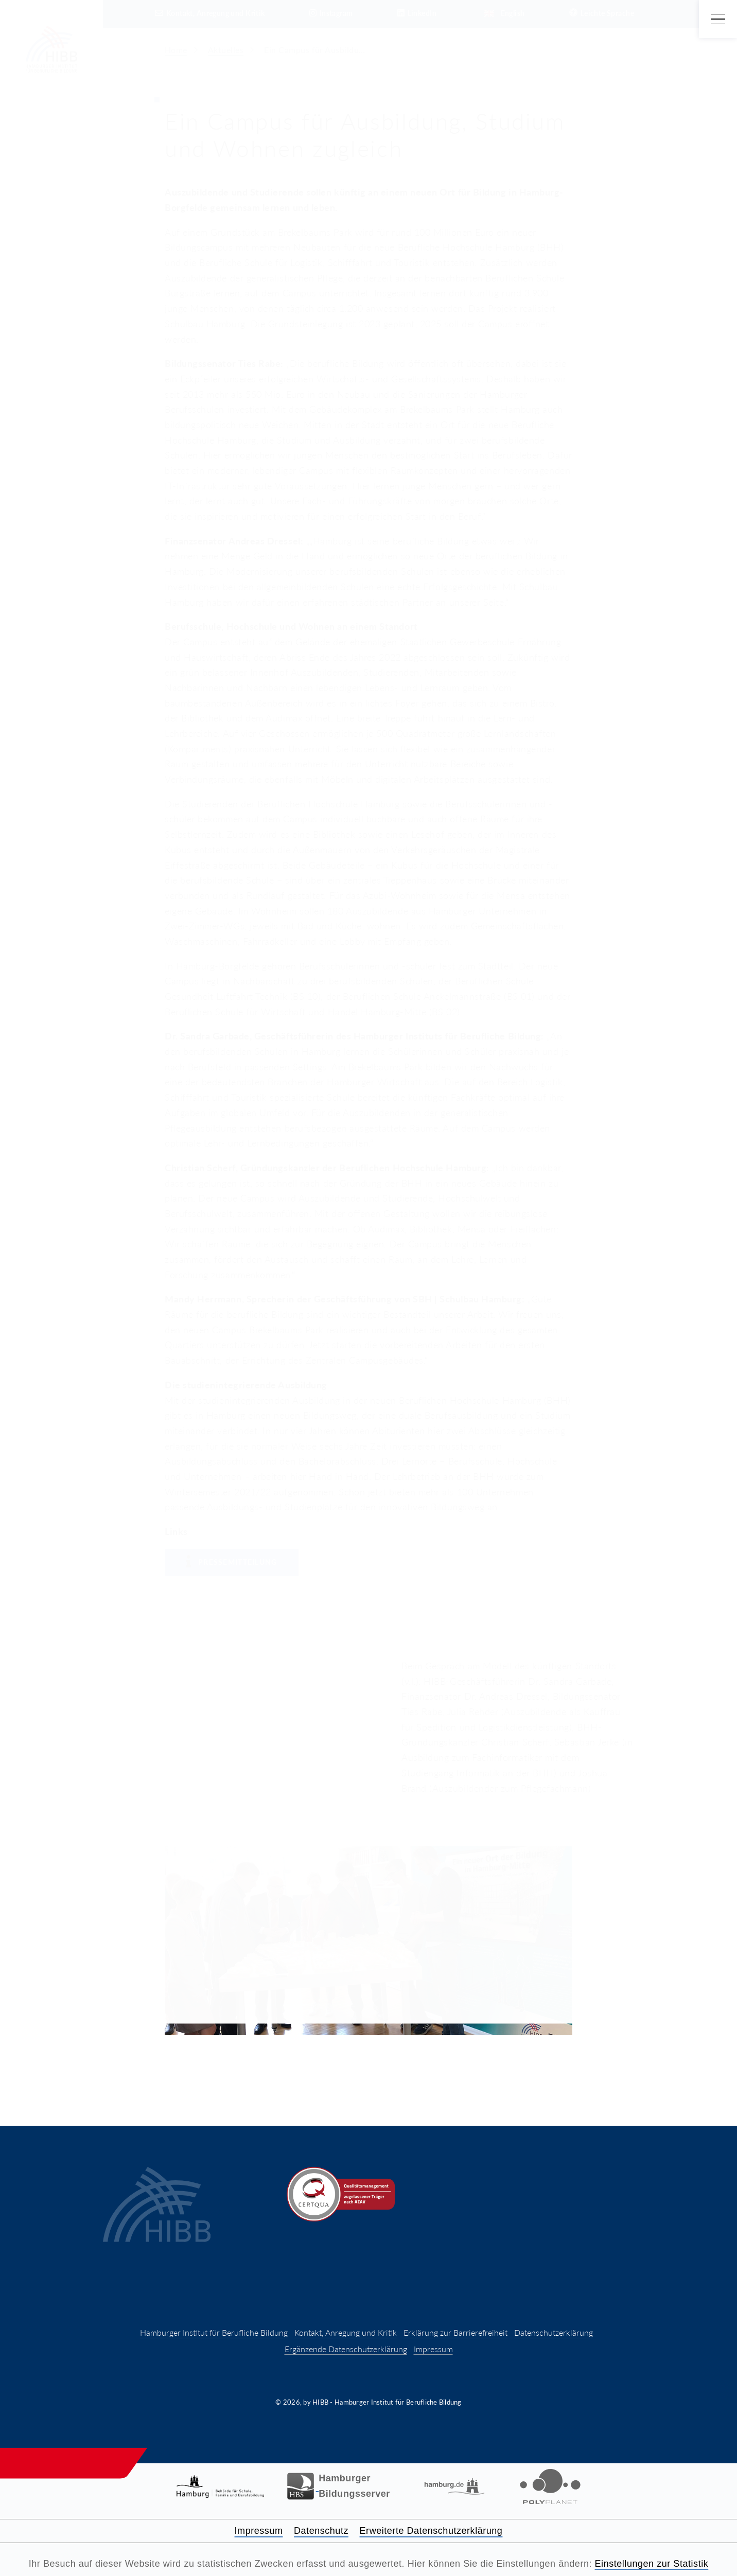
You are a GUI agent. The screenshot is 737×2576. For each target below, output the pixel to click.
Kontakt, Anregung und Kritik (345, 2332)
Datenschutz (321, 2531)
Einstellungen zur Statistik (652, 2564)
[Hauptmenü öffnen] (718, 19)
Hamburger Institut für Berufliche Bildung (214, 2332)
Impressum (433, 2349)
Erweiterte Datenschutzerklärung (431, 2531)
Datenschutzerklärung (553, 2332)
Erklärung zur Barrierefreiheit (455, 2332)
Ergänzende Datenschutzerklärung (346, 2349)
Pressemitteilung (231, 1562)
